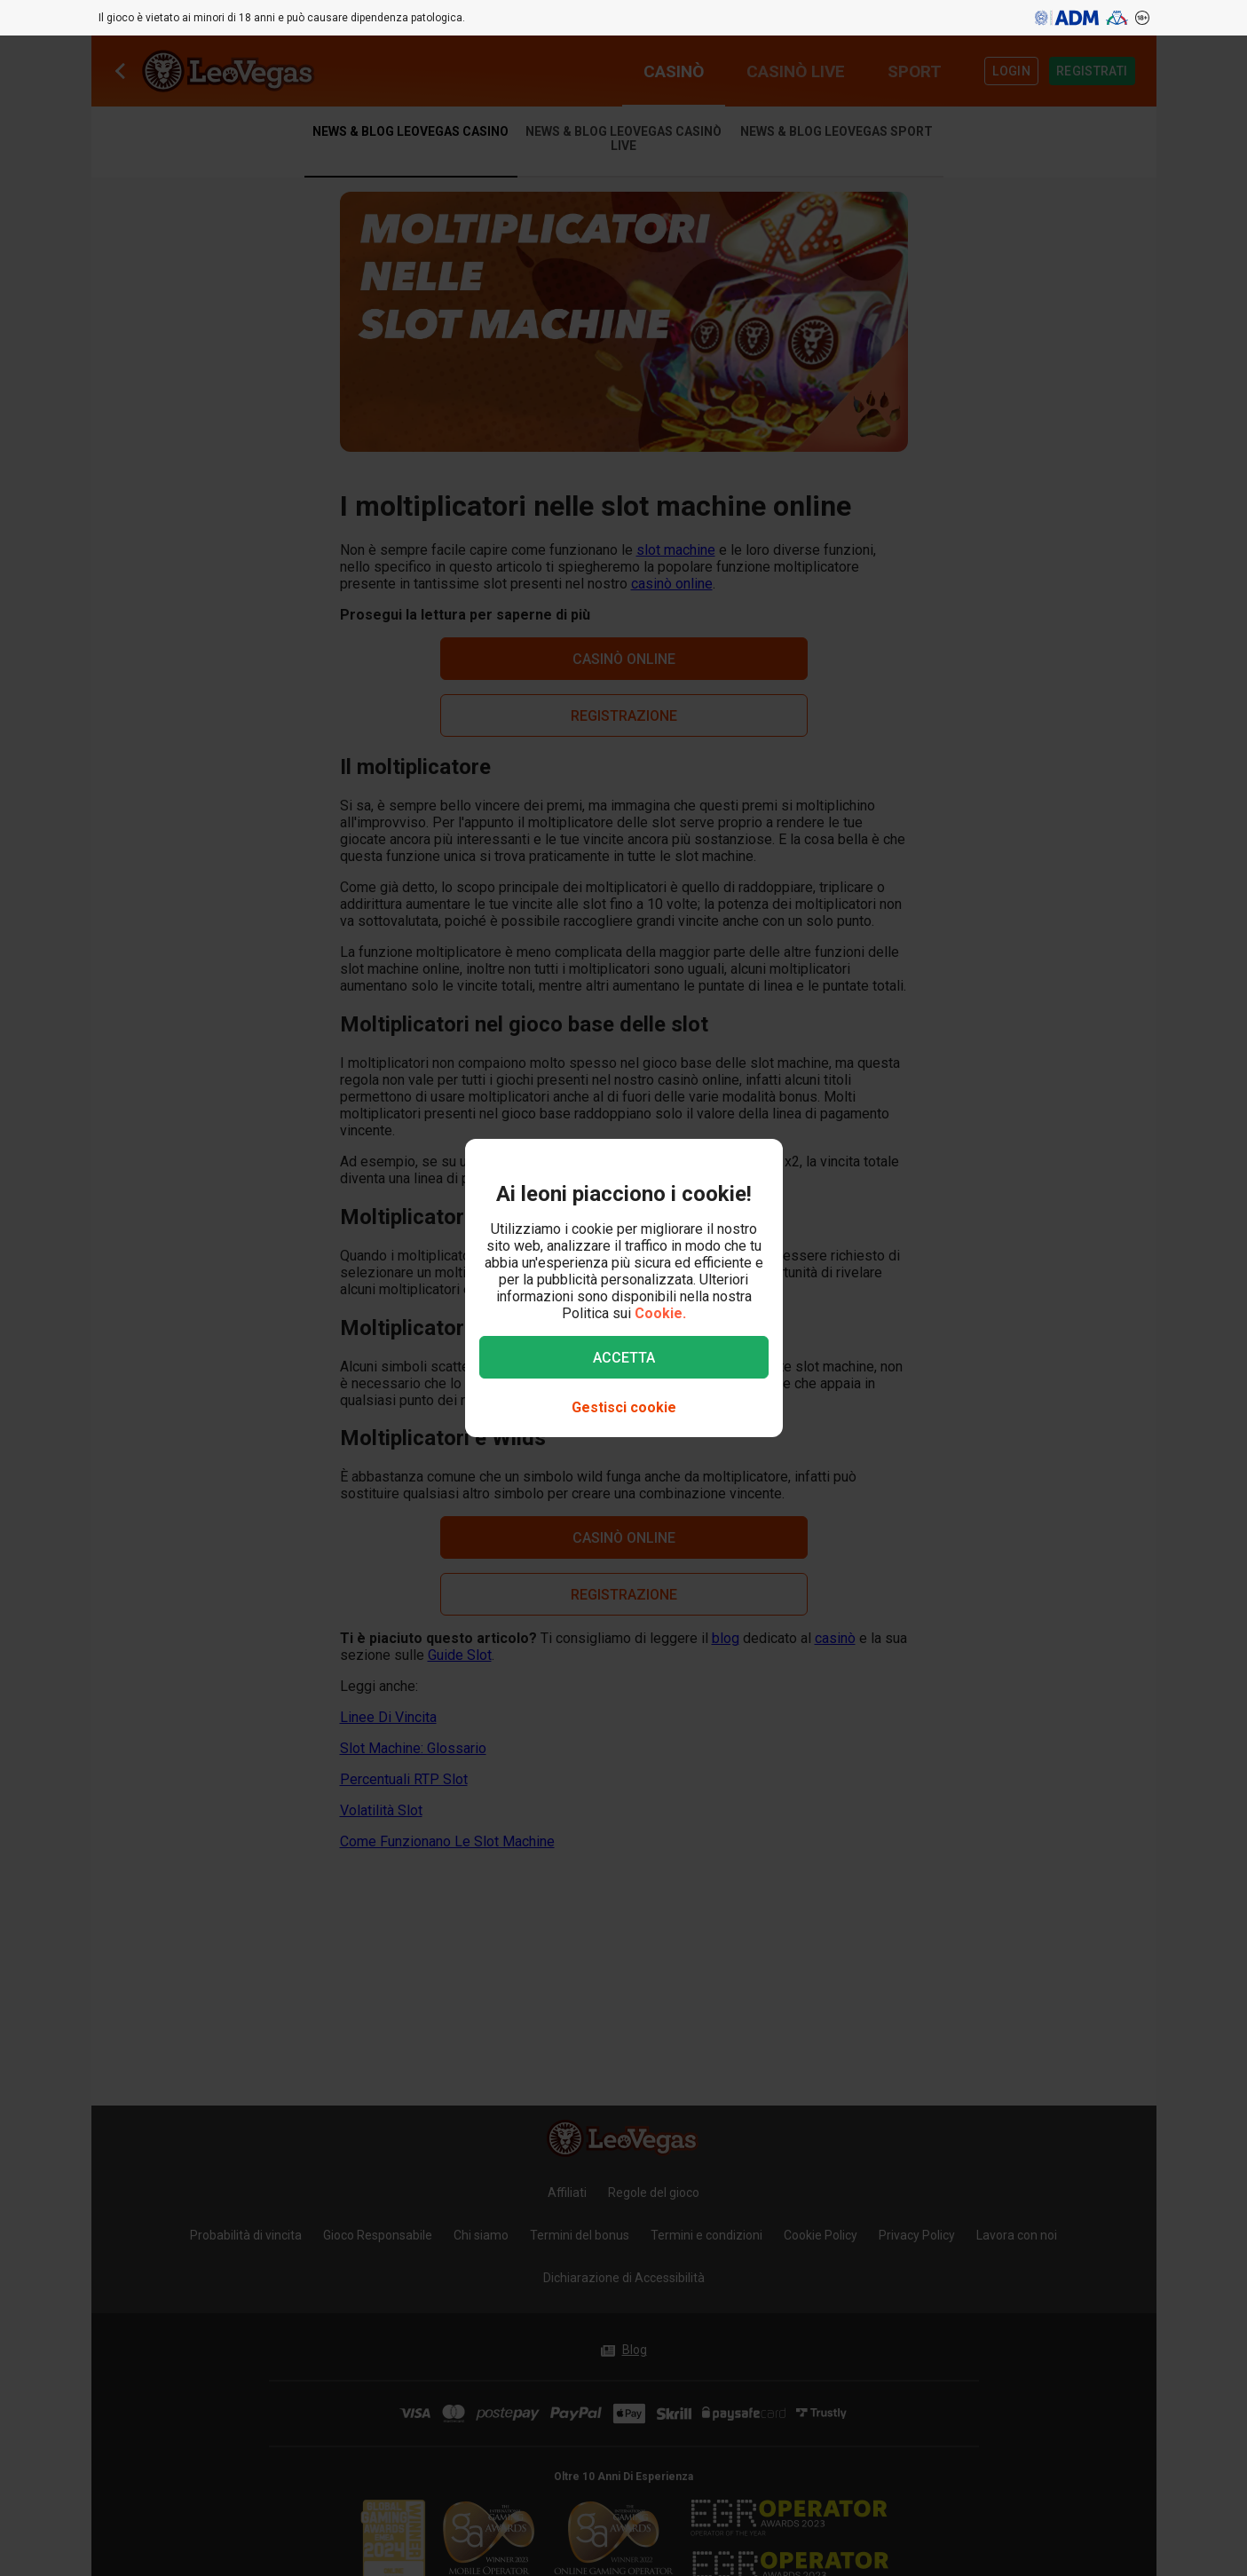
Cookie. (660, 1313)
